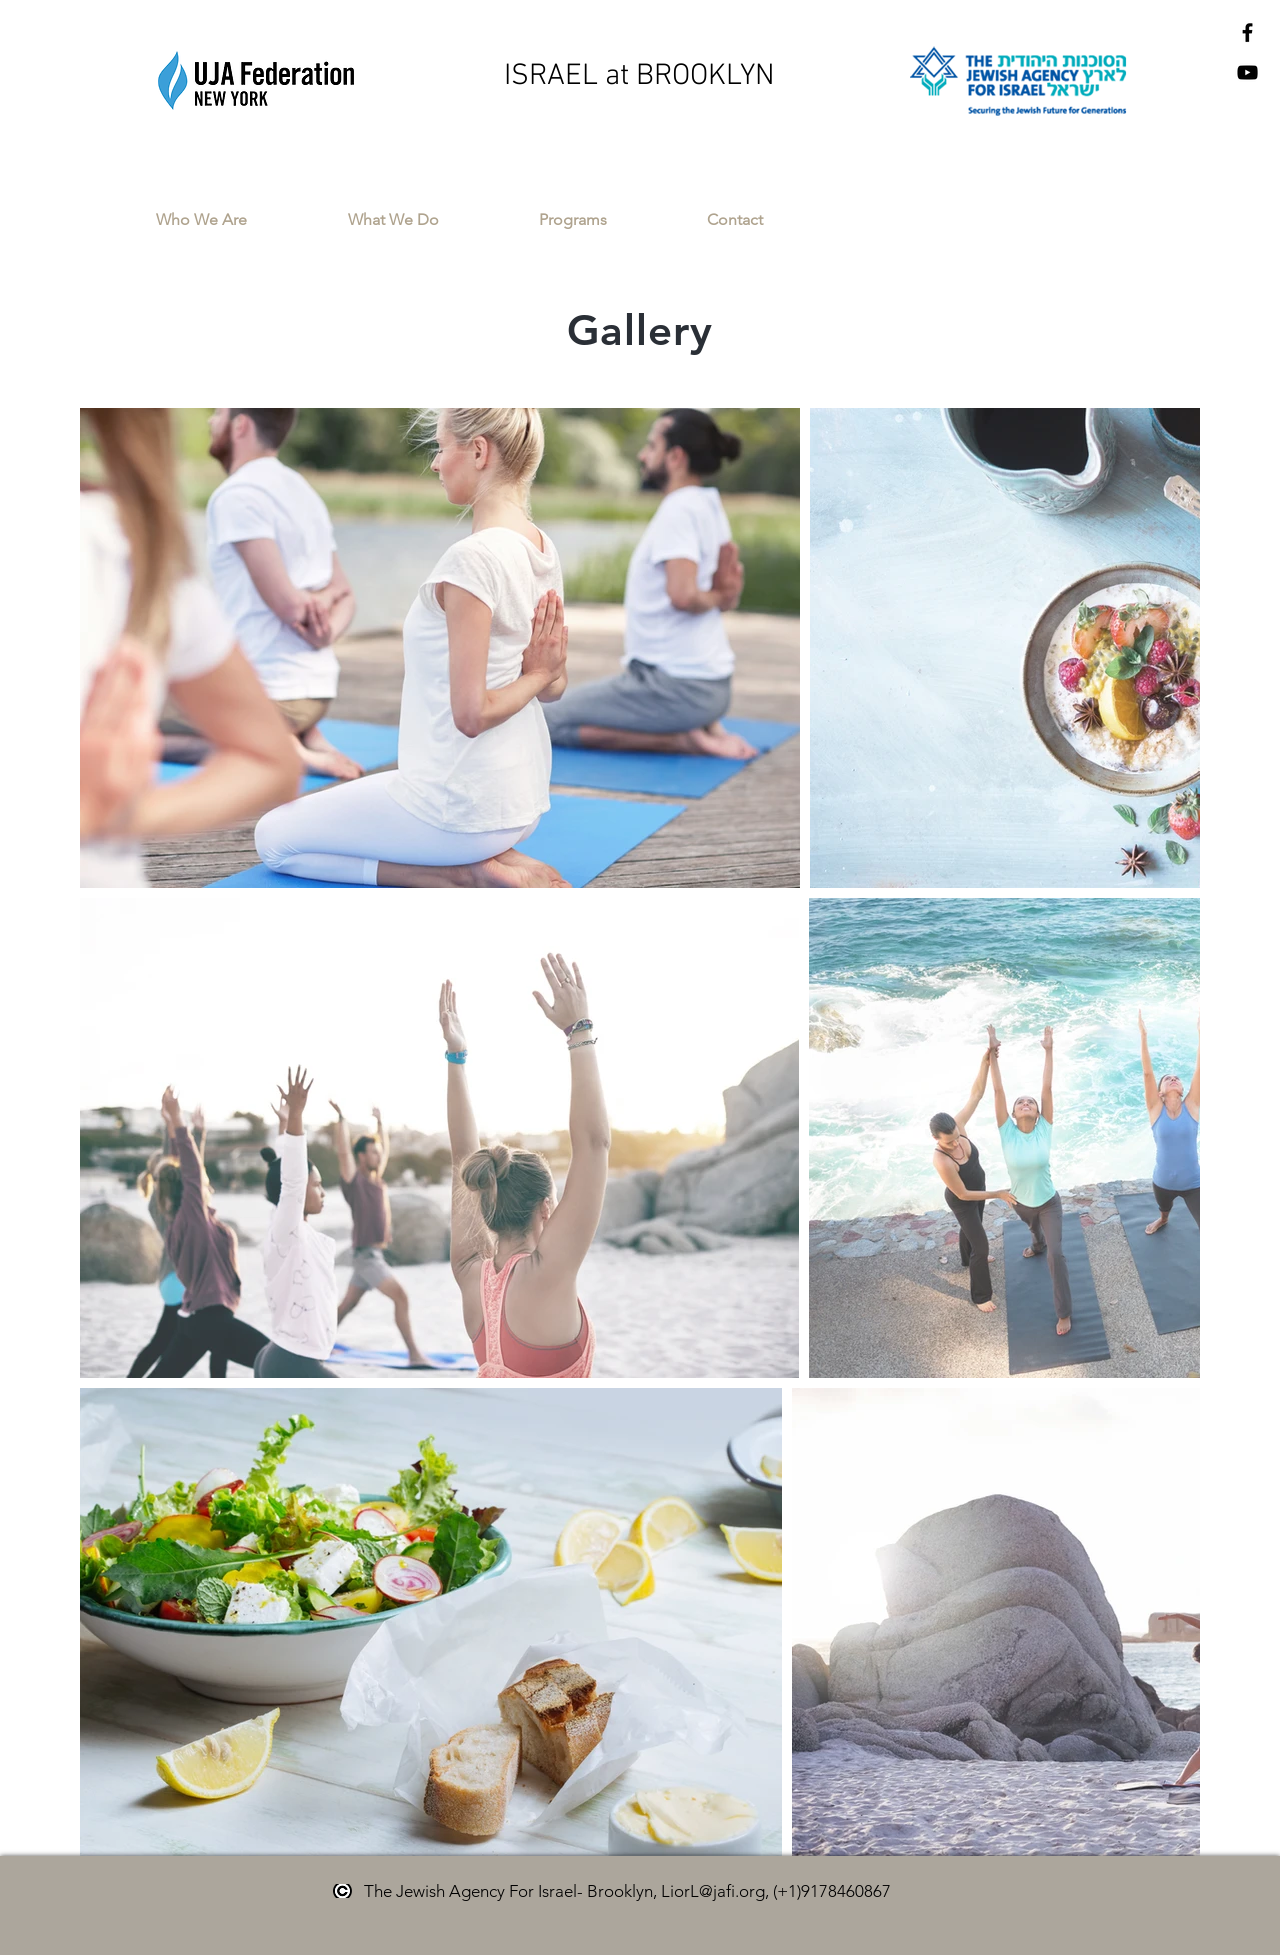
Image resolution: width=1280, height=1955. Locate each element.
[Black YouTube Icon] (1247, 72)
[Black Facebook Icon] (1247, 32)
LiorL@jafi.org (713, 1891)
